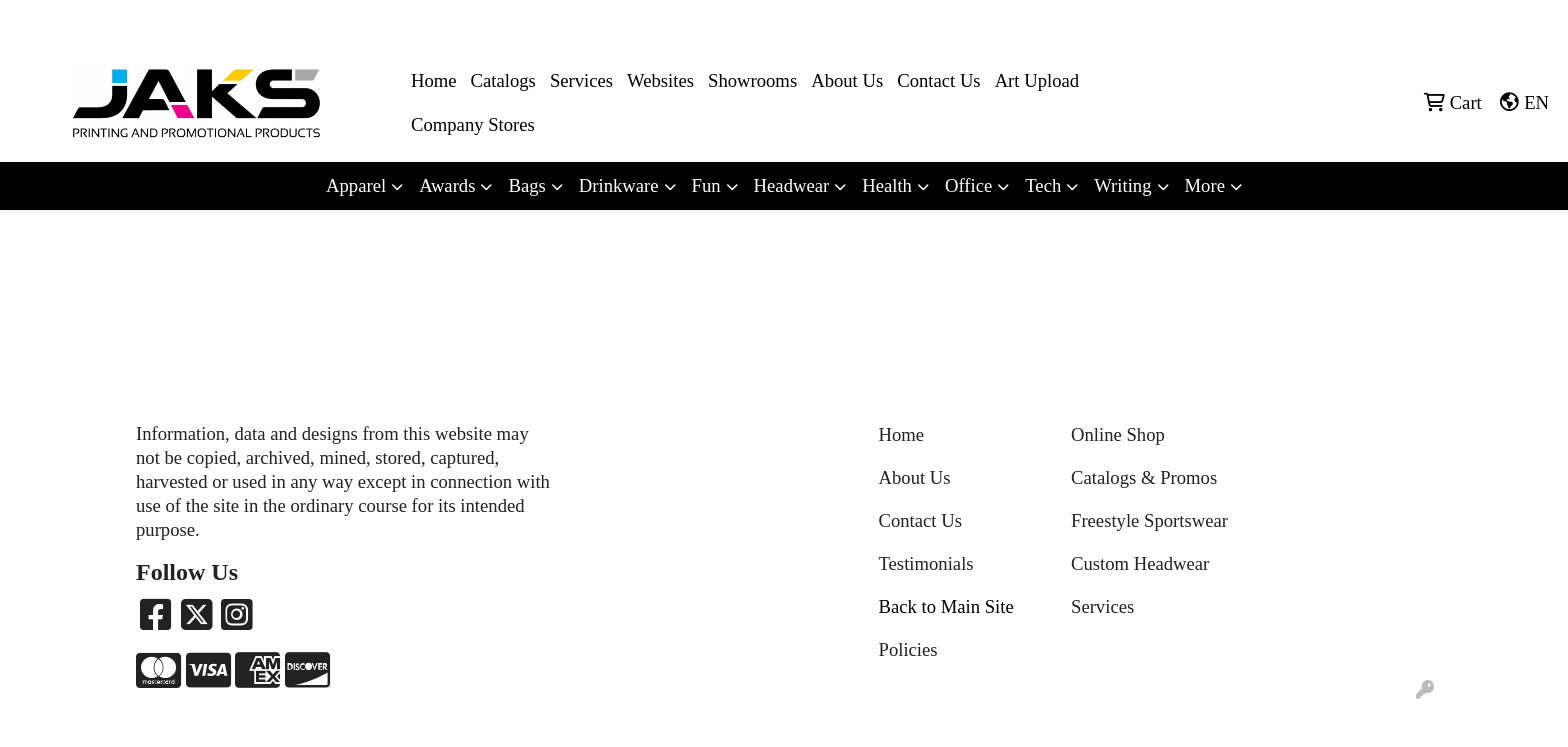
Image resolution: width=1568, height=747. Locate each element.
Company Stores (473, 124)
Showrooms (752, 80)
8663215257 (1339, 21)
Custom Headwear (1140, 563)
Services (581, 80)
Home (434, 80)
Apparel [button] (356, 185)
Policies (908, 649)
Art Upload (1037, 80)
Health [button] (887, 185)
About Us (847, 80)
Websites (660, 80)
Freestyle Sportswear (1149, 520)
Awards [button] (447, 185)
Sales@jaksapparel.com (1469, 21)
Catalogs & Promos (1144, 477)
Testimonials (926, 563)
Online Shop (1118, 434)
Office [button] (968, 185)
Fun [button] (706, 185)
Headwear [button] (792, 185)
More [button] (1205, 185)
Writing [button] (1122, 185)
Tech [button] (1043, 185)
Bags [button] (526, 185)
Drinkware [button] (619, 185)
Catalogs (503, 80)
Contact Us (938, 80)
